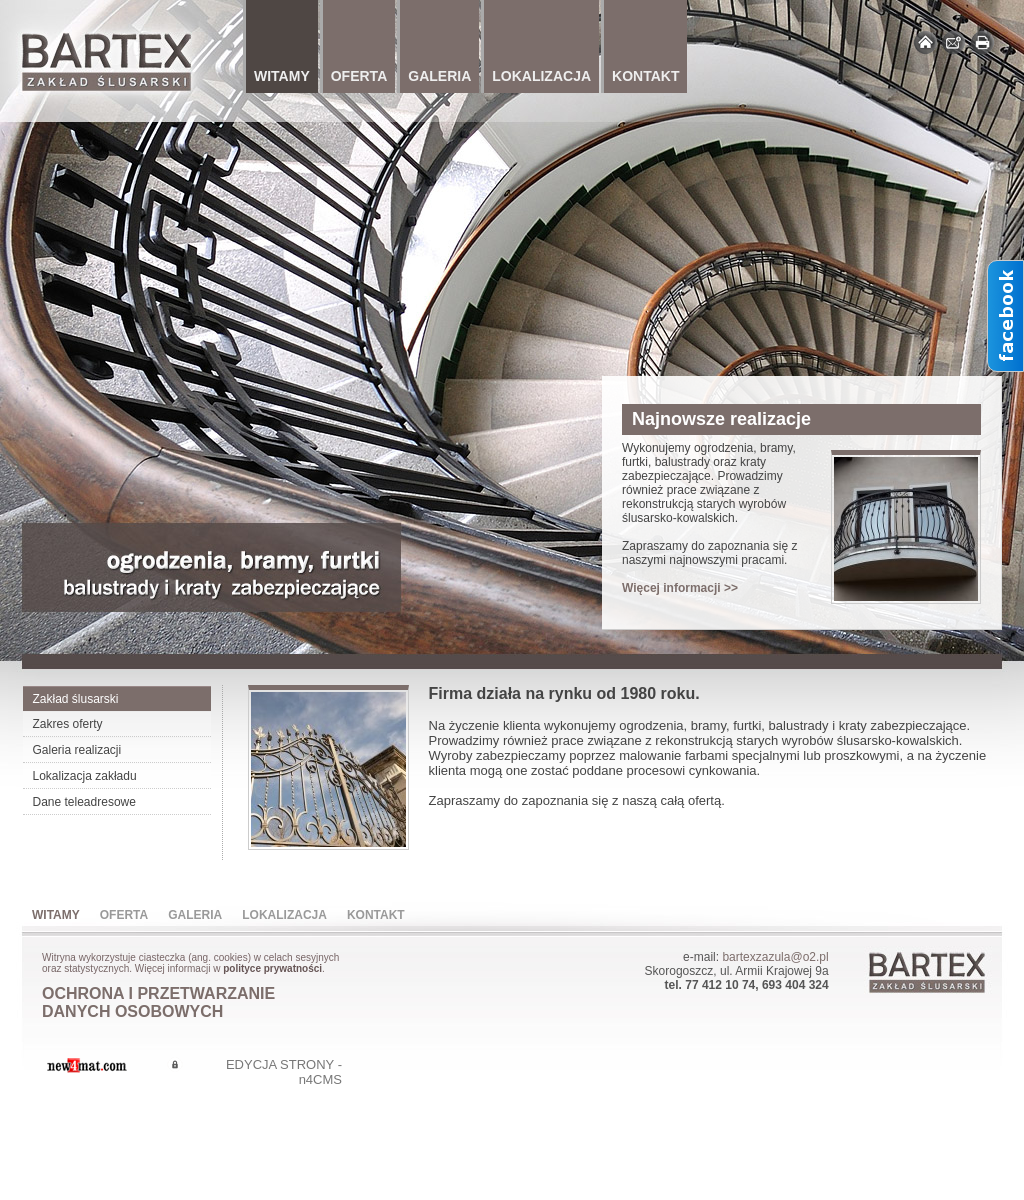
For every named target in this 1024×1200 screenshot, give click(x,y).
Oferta (124, 915)
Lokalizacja (284, 915)
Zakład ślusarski (76, 699)
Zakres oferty (68, 724)
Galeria (195, 915)
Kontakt (376, 915)
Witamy (56, 915)
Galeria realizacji (77, 750)
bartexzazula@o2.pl (775, 957)
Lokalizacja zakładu (85, 776)
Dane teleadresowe (84, 802)
